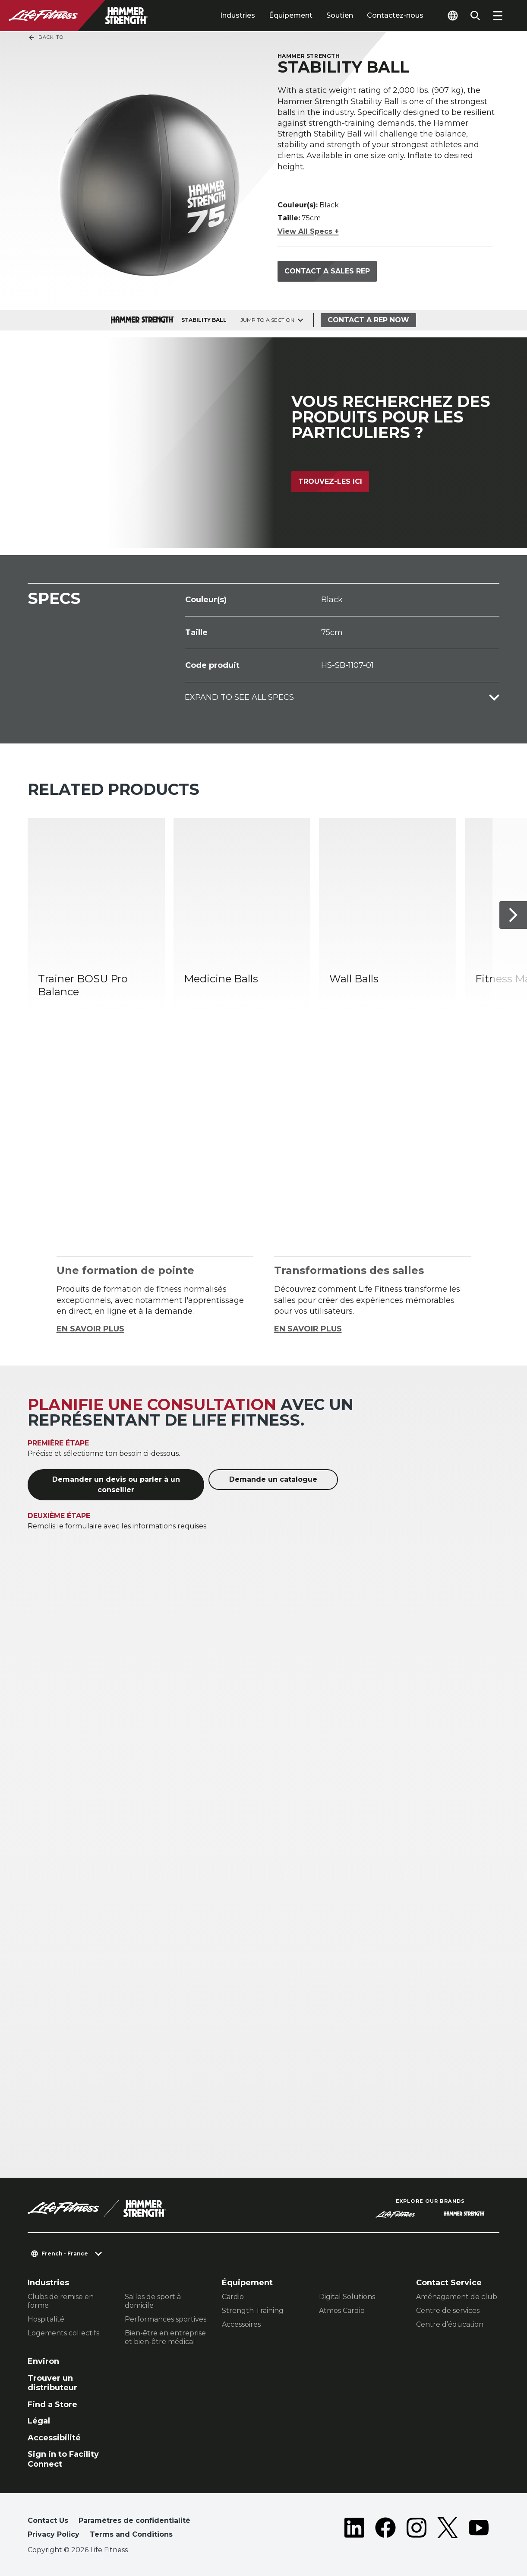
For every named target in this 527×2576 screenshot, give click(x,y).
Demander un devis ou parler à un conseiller (116, 1484)
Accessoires (241, 2324)
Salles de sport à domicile (153, 2301)
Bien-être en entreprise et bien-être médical (165, 2337)
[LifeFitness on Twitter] (447, 2529)
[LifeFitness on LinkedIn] (354, 2529)
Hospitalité (46, 2319)
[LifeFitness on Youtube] (478, 2529)
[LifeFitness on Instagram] (416, 2529)
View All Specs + (308, 231)
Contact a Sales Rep (327, 271)
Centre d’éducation (449, 2324)
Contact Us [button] (48, 2520)
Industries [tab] (237, 15)
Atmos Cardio (342, 2310)
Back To (45, 37)
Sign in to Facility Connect (63, 2459)
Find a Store (52, 2404)
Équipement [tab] (290, 15)
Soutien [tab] (339, 15)
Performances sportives (165, 2319)
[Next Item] (513, 915)
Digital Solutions (347, 2297)
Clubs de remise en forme (61, 2301)
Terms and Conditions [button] (131, 2534)
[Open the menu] (497, 15)
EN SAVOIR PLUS (90, 1329)
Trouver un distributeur (52, 2383)
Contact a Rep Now (368, 320)
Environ (43, 2361)
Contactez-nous (395, 15)
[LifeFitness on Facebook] (385, 2529)
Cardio (233, 2297)
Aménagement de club (456, 2297)
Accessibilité (54, 2438)
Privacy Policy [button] (53, 2534)
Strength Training (253, 2310)
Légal (39, 2421)
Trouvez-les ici (330, 481)
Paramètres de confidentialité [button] (134, 2520)
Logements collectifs (63, 2333)
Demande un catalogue (273, 1479)
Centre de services (448, 2310)
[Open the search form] (475, 15)
